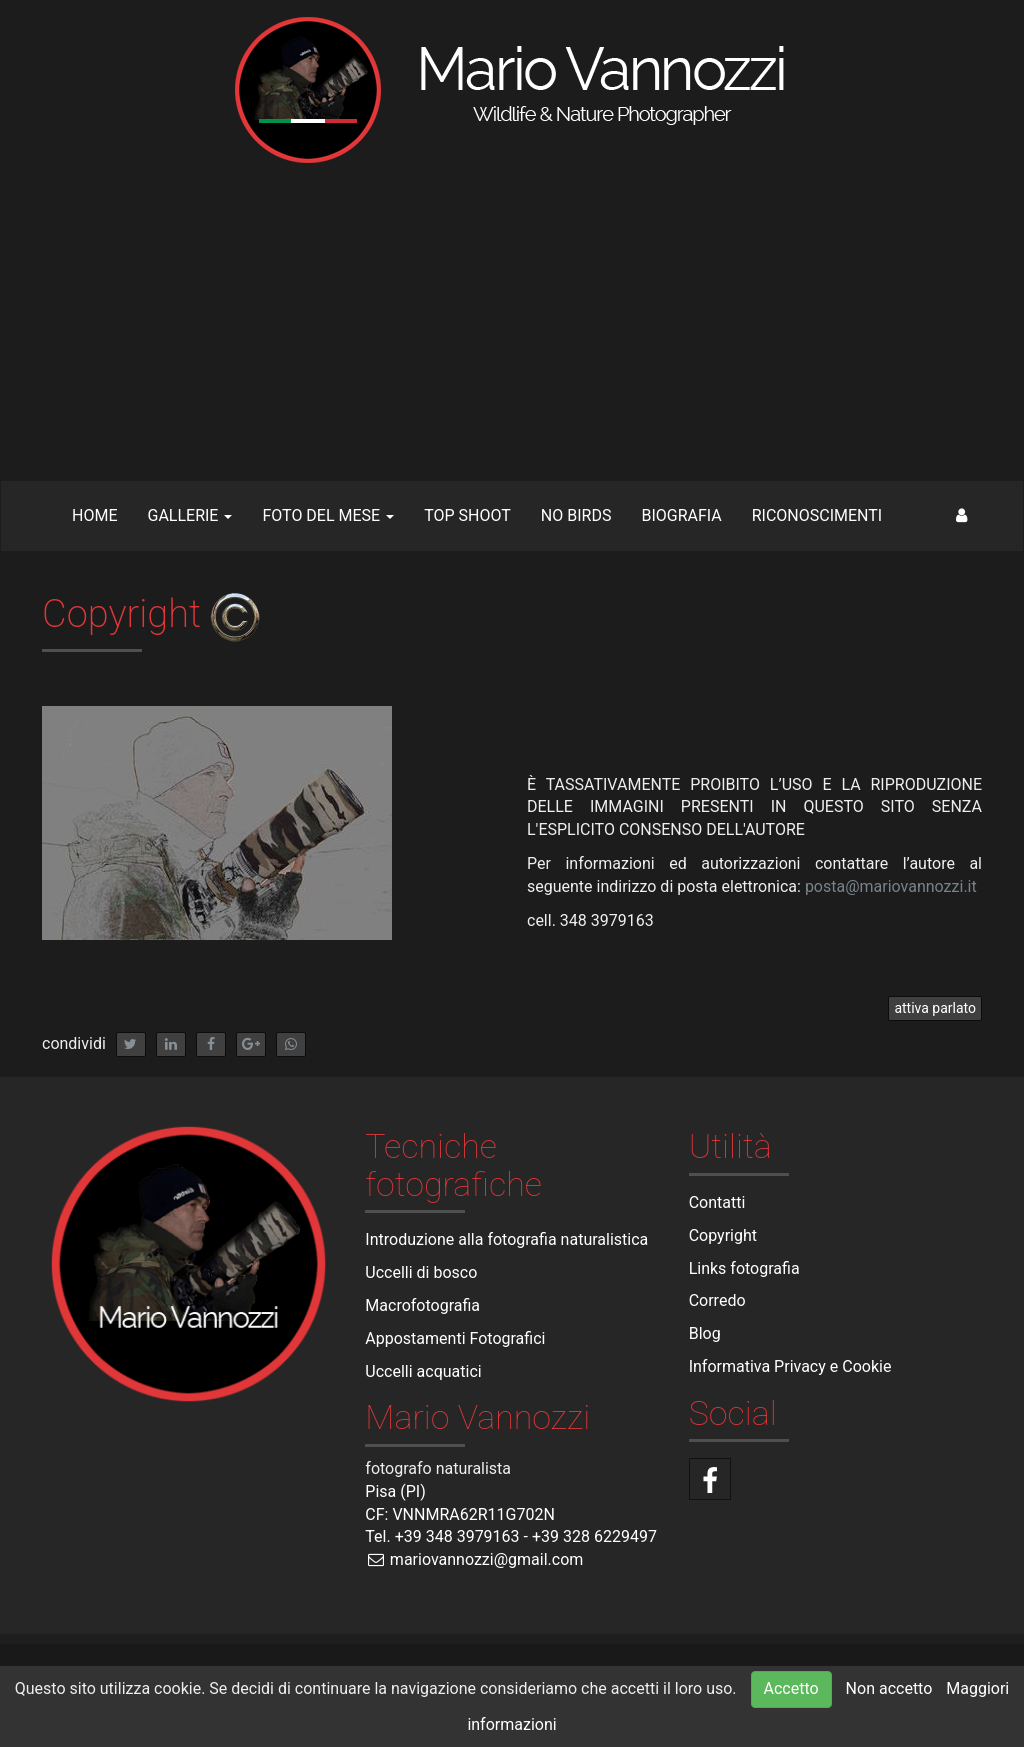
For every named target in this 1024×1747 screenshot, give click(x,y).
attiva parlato (935, 1008)
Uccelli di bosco (421, 1272)
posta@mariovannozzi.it (891, 886)
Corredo (717, 1300)
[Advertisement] (512, 330)
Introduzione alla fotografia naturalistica (506, 1239)
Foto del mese (328, 515)
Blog (705, 1333)
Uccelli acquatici (423, 1371)
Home (94, 515)
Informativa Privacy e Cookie (790, 1366)
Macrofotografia (422, 1305)
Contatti (717, 1202)
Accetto (791, 1688)
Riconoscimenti (817, 515)
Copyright (723, 1235)
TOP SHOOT (467, 515)
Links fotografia (744, 1268)
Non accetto (889, 1688)
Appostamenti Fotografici (455, 1338)
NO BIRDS (576, 515)
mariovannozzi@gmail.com (474, 1559)
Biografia (681, 515)
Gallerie (189, 515)
